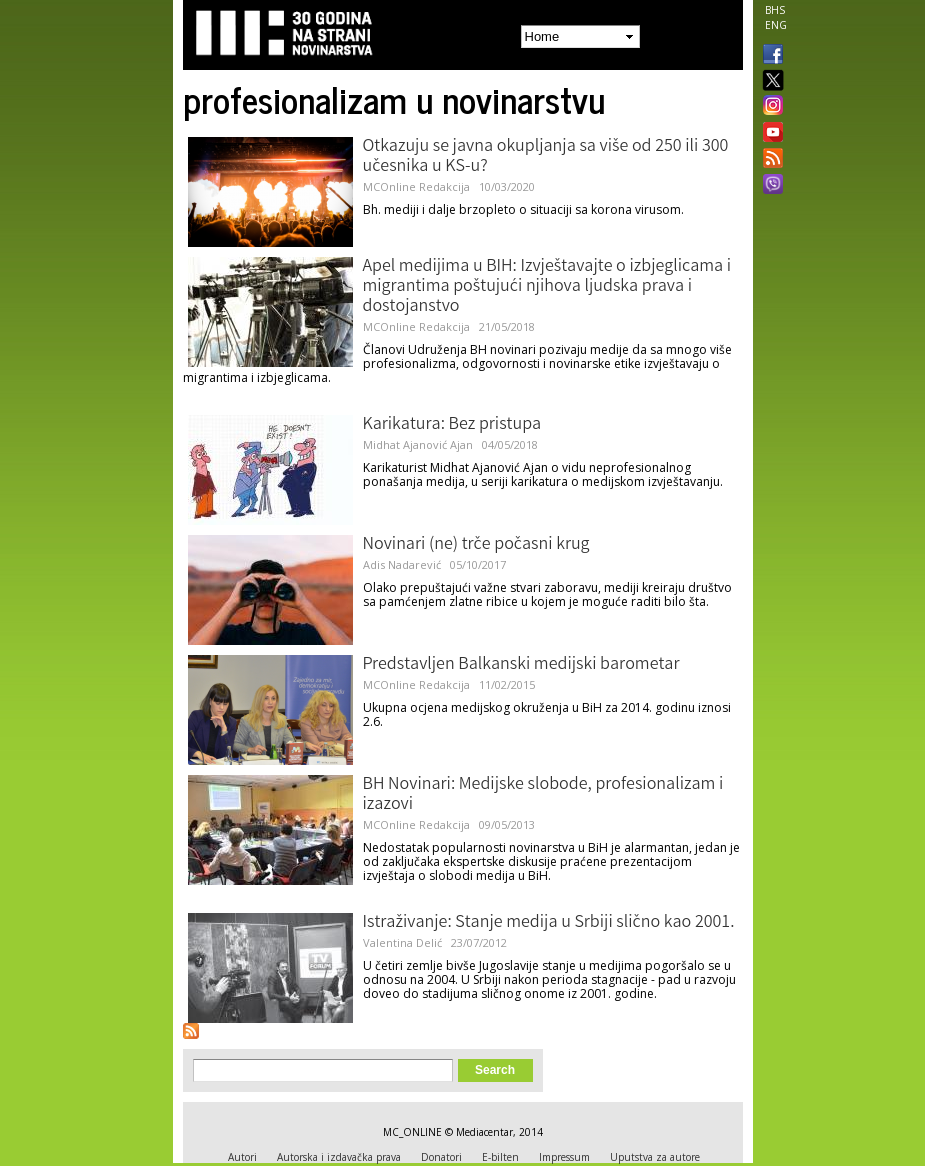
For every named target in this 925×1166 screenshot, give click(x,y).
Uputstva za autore (655, 1157)
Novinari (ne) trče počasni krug (476, 545)
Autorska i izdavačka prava (339, 1157)
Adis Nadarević (402, 564)
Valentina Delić (402, 942)
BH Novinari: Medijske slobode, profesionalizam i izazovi (543, 795)
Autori (242, 1157)
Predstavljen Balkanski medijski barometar (521, 665)
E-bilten (500, 1157)
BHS (775, 10)
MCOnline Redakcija (416, 186)
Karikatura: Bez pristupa (452, 425)
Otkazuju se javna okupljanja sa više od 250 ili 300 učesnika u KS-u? (546, 157)
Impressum (564, 1157)
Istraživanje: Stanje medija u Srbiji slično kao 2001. (549, 923)
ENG (776, 25)
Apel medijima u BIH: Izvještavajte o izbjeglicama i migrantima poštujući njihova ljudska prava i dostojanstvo (547, 287)
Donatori (441, 1157)
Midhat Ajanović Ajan (418, 444)
